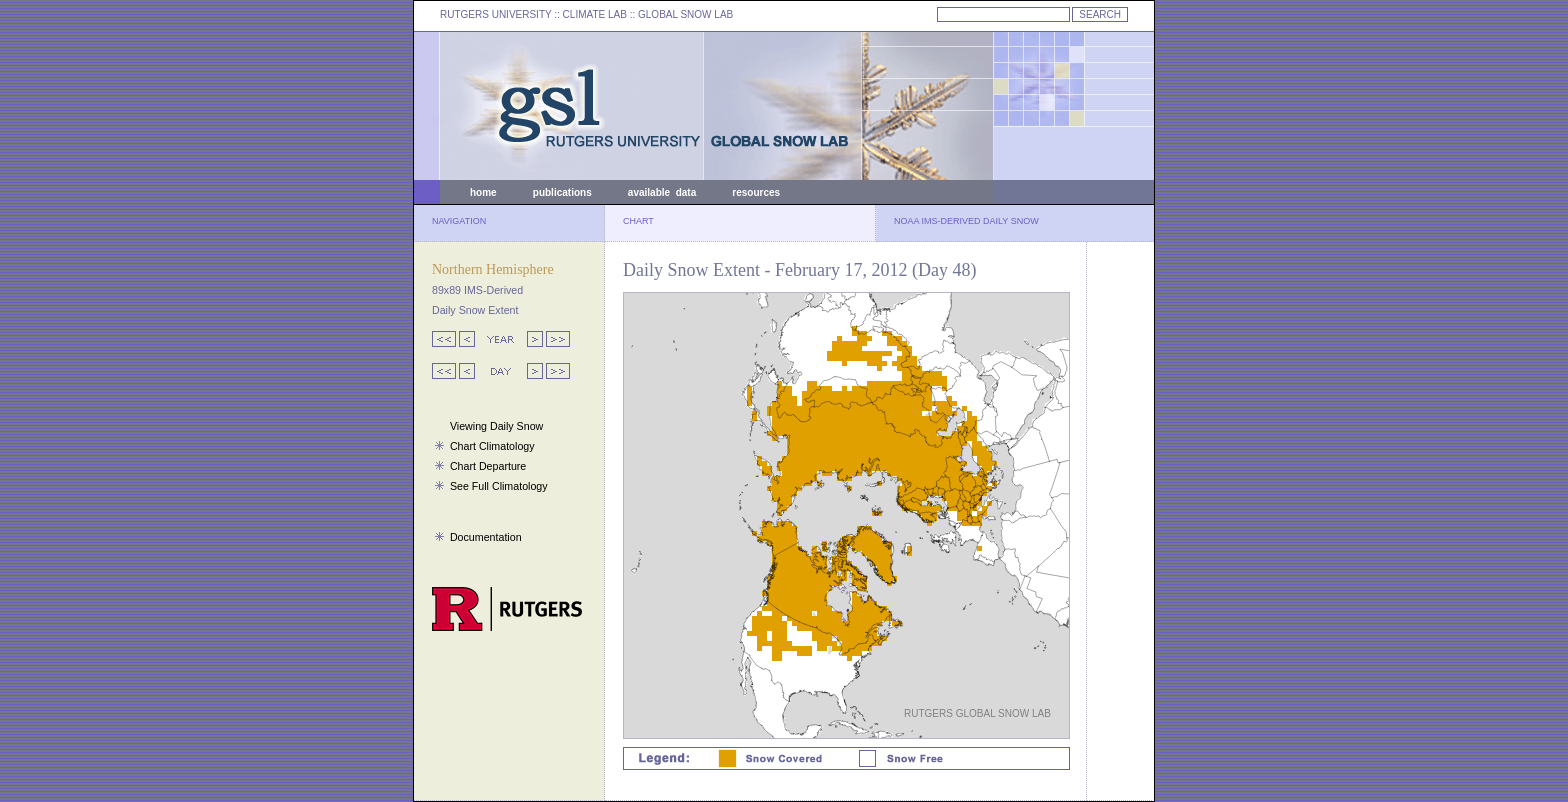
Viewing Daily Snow (496, 426)
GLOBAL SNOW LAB (685, 14)
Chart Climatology (492, 446)
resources (756, 192)
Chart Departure (488, 466)
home (483, 192)
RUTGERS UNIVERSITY (496, 14)
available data (662, 192)
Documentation (486, 537)
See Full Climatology (499, 486)
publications (562, 192)
